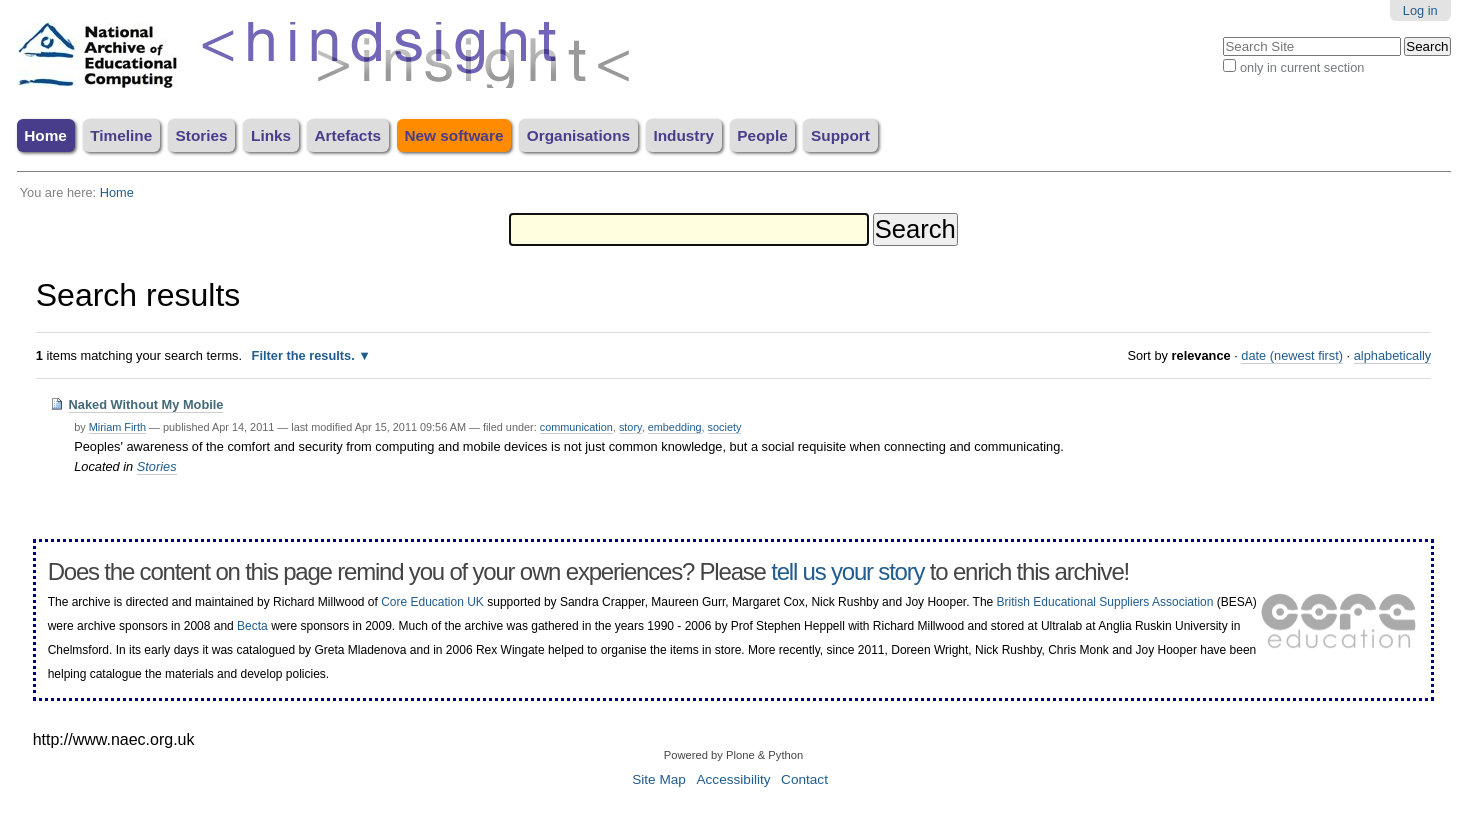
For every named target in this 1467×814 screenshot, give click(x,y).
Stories (202, 135)
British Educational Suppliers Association (1105, 602)
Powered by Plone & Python (733, 755)
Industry (683, 135)
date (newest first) (1292, 355)
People (762, 135)
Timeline (121, 135)
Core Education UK (432, 602)
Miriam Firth (117, 427)
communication (576, 427)
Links (271, 135)
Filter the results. (305, 355)
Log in (1420, 10)
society (725, 427)
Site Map (659, 779)
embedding (675, 427)
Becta (252, 626)
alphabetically (1393, 355)
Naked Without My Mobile (146, 404)
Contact (804, 779)
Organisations (578, 135)
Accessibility (733, 779)
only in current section (1302, 67)
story (630, 427)
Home (45, 135)
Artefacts (347, 135)
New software (453, 135)
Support (840, 135)
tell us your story (847, 571)
